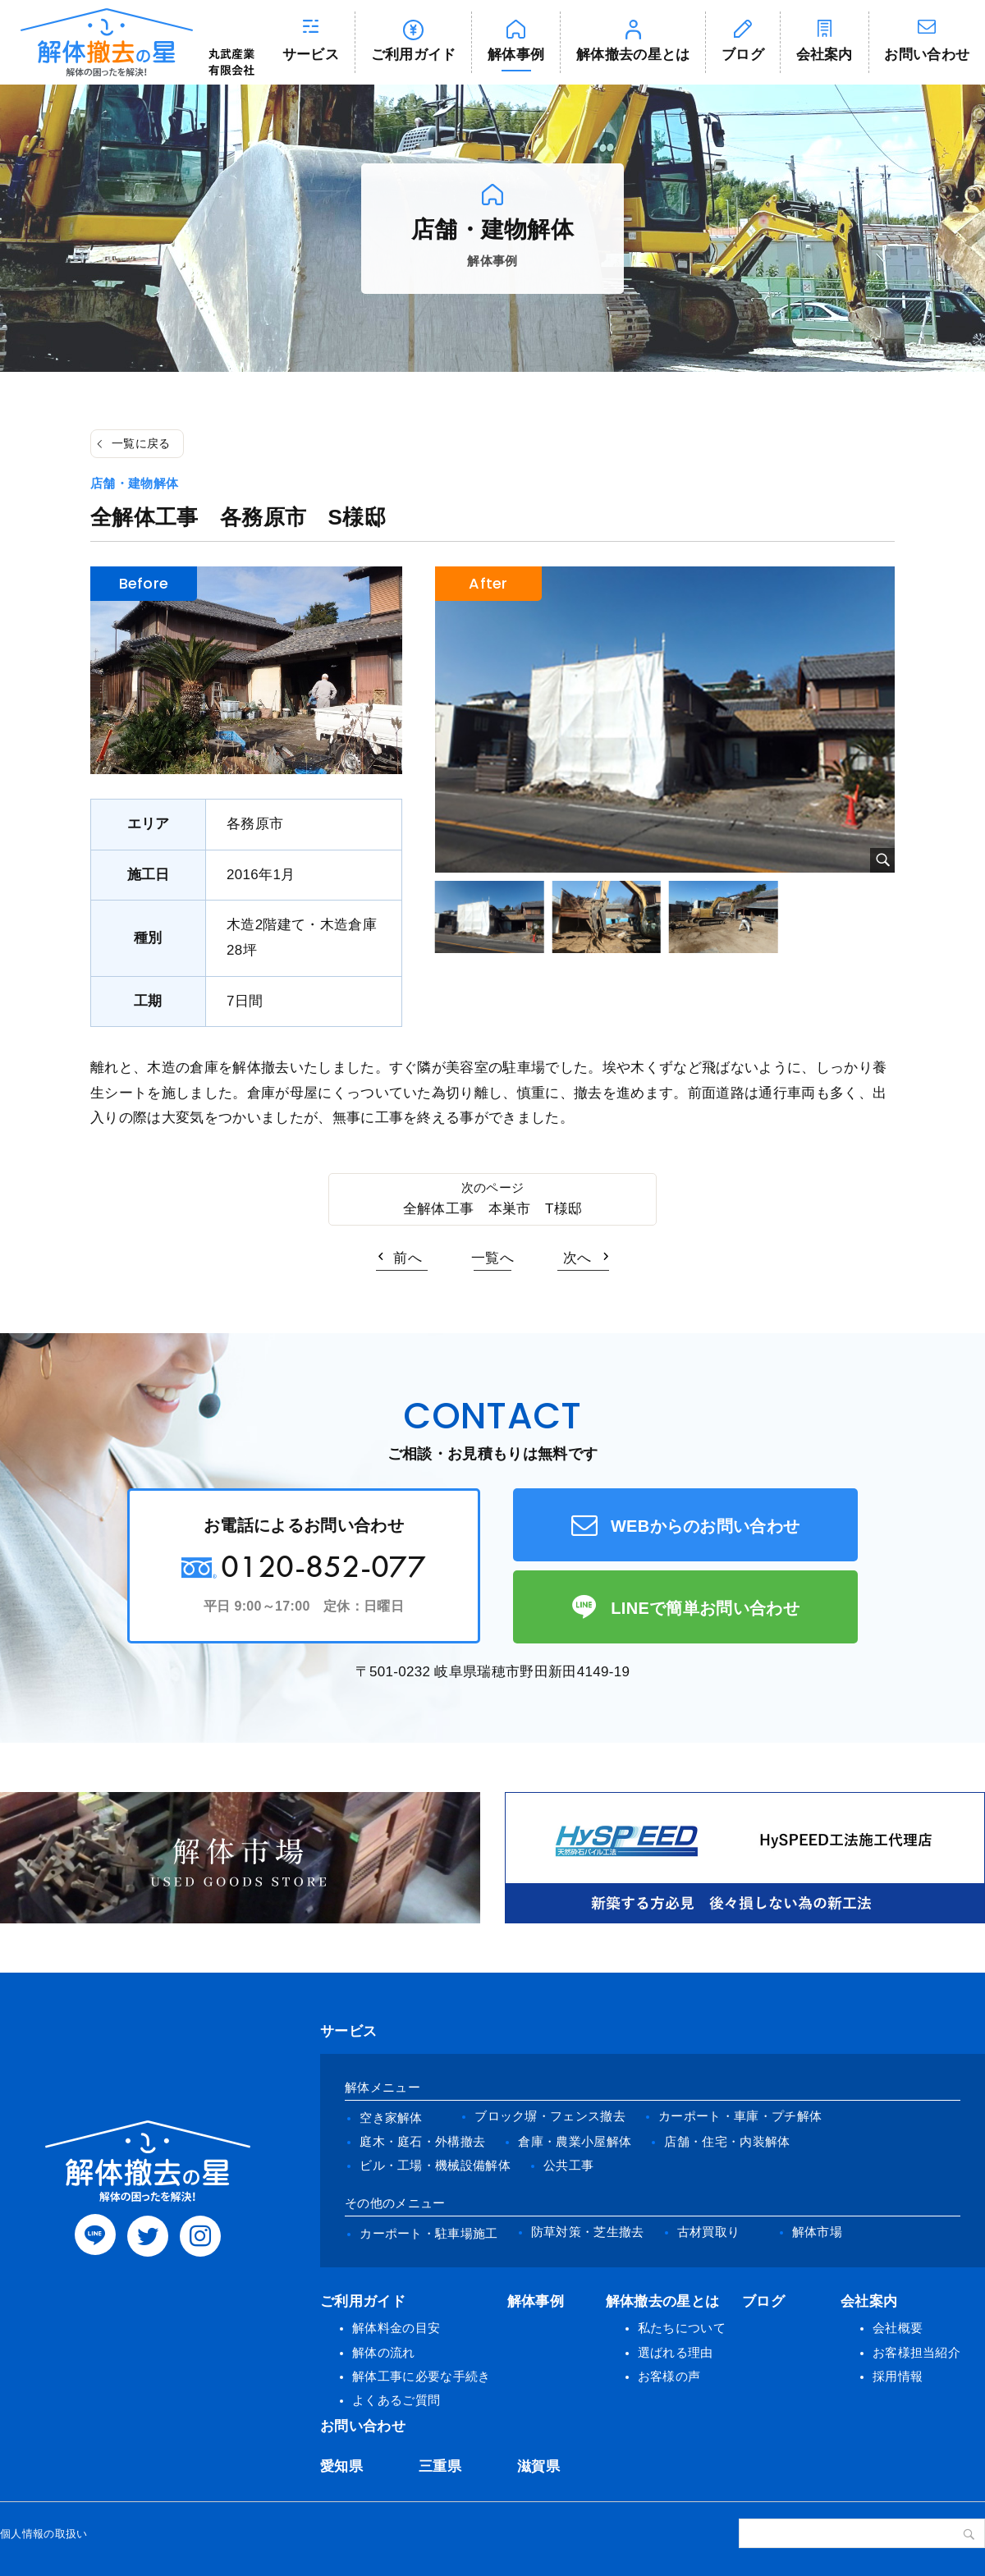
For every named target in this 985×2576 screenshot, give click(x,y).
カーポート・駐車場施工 (429, 2233)
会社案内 (824, 54)
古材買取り (708, 2232)
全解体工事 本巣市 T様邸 (493, 1209)
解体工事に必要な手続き (421, 2376)
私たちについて (682, 2328)
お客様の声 (669, 2376)
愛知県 (341, 2466)
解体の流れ (383, 2352)
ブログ (743, 54)
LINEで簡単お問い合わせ (705, 1608)
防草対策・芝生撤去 (587, 2232)
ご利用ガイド (413, 54)
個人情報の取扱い (44, 2534)
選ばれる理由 (675, 2352)
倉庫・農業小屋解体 (574, 2141)
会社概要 (898, 2328)
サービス (310, 54)
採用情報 (898, 2376)
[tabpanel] (665, 719)
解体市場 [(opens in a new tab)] (817, 2232)
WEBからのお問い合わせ (705, 1526)
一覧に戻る (141, 443)
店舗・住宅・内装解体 (727, 2141)
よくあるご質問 (396, 2400)
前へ (407, 1258)
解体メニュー (382, 2087)
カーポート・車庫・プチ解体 (740, 2116)
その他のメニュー (395, 2203)
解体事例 (516, 54)
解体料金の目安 (396, 2328)
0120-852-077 (323, 1566)
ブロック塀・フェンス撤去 (549, 2116)
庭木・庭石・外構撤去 (422, 2141)
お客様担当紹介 (916, 2352)
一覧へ (492, 1258)
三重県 (440, 2466)
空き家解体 (391, 2118)
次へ (577, 1258)
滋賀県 (538, 2466)
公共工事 (568, 2165)
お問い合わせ (362, 2426)
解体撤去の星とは (633, 54)
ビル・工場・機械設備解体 (435, 2165)
